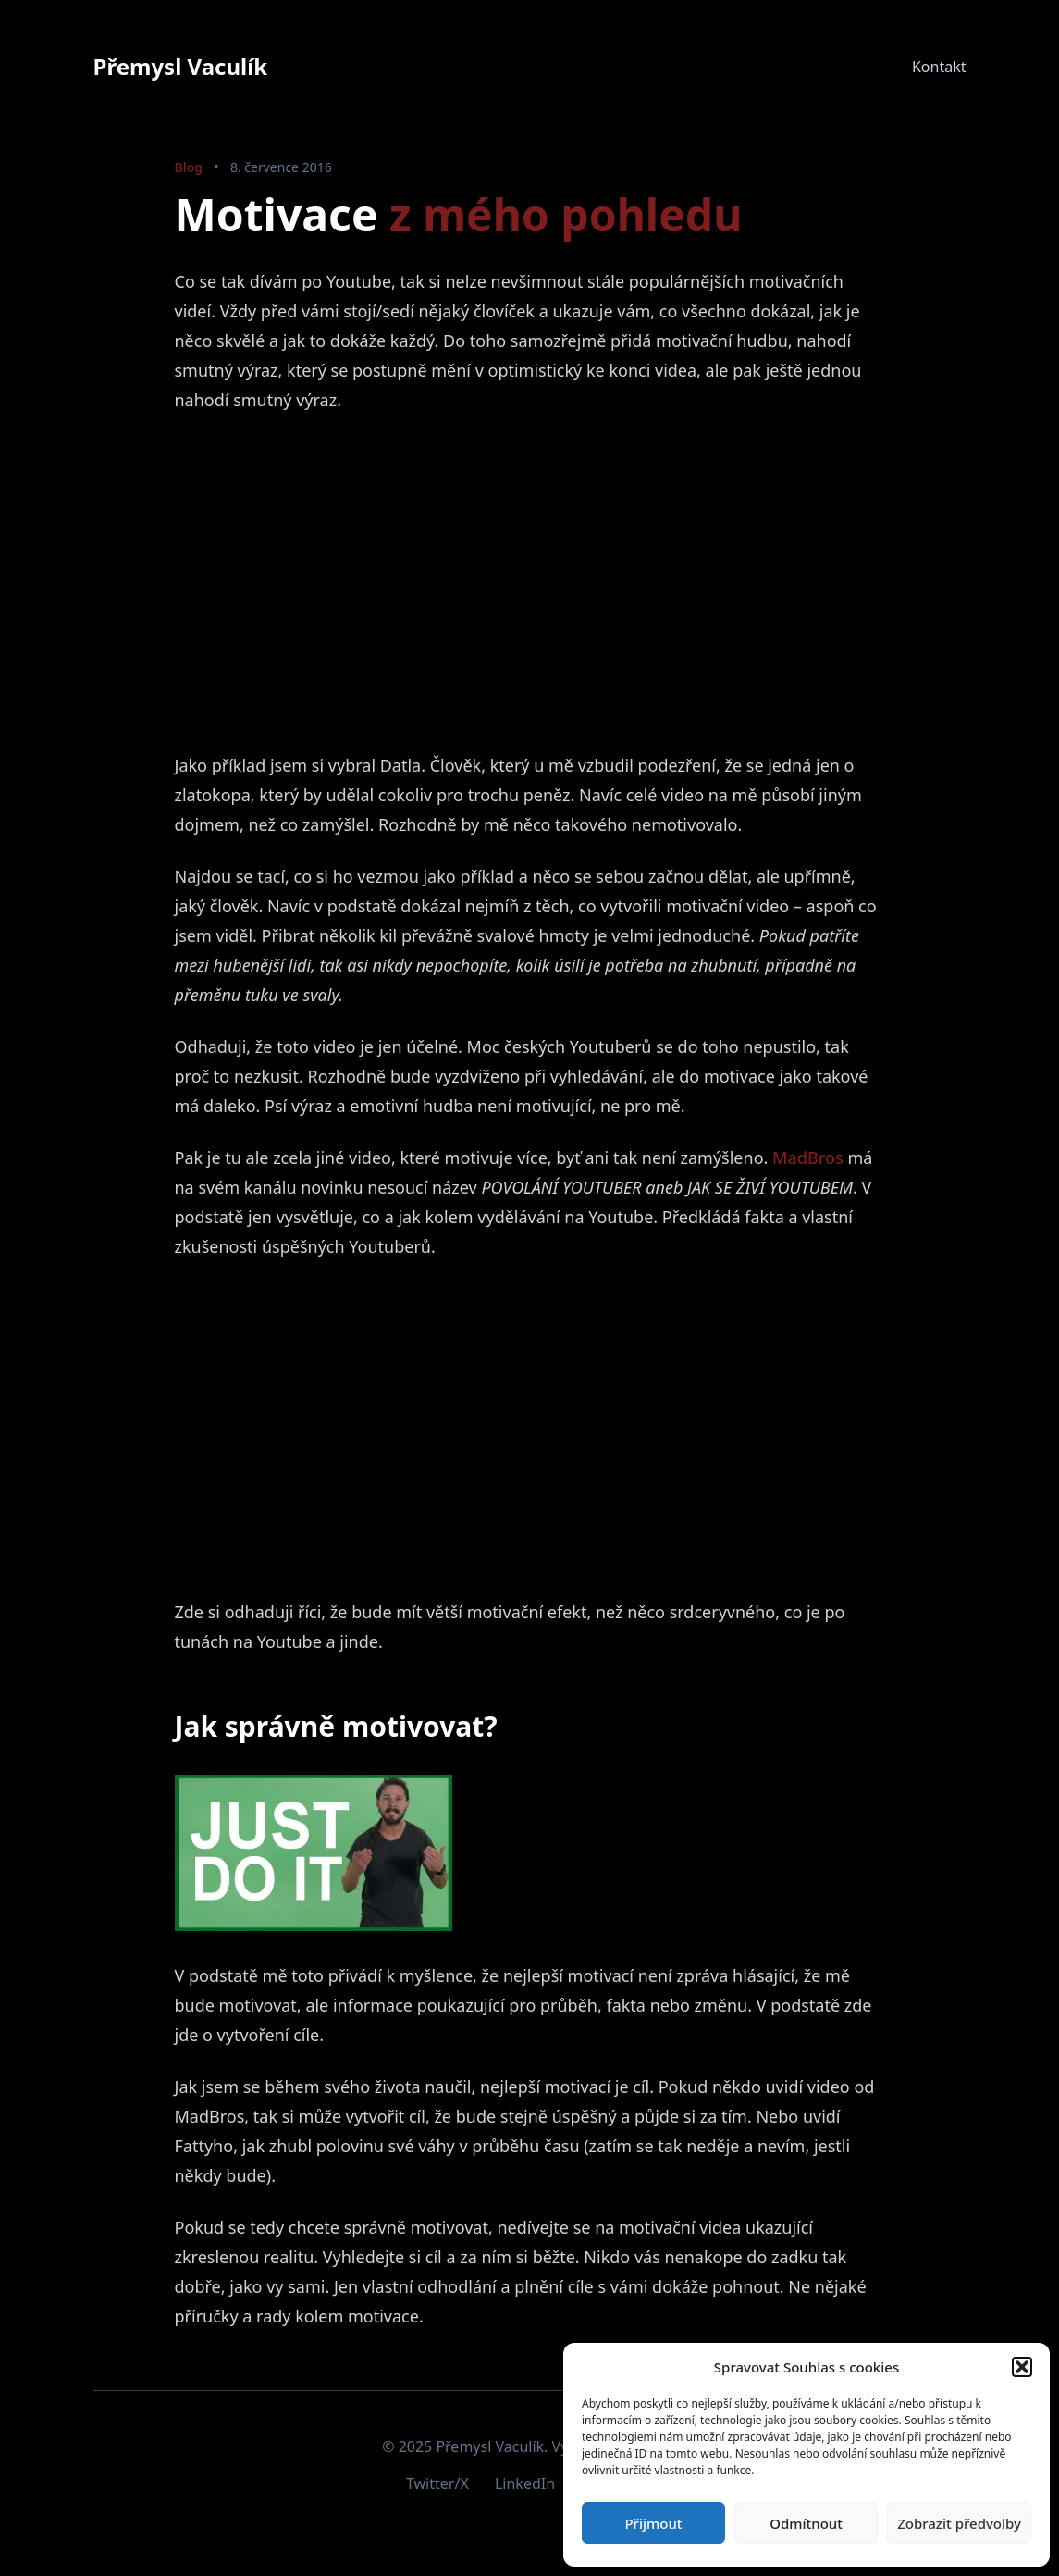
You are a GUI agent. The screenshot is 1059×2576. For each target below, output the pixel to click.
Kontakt (939, 66)
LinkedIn (525, 2483)
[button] (1022, 2367)
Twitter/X (437, 2483)
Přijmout (653, 2523)
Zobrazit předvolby (959, 2523)
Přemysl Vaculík (180, 66)
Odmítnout (806, 2523)
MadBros (808, 1157)
